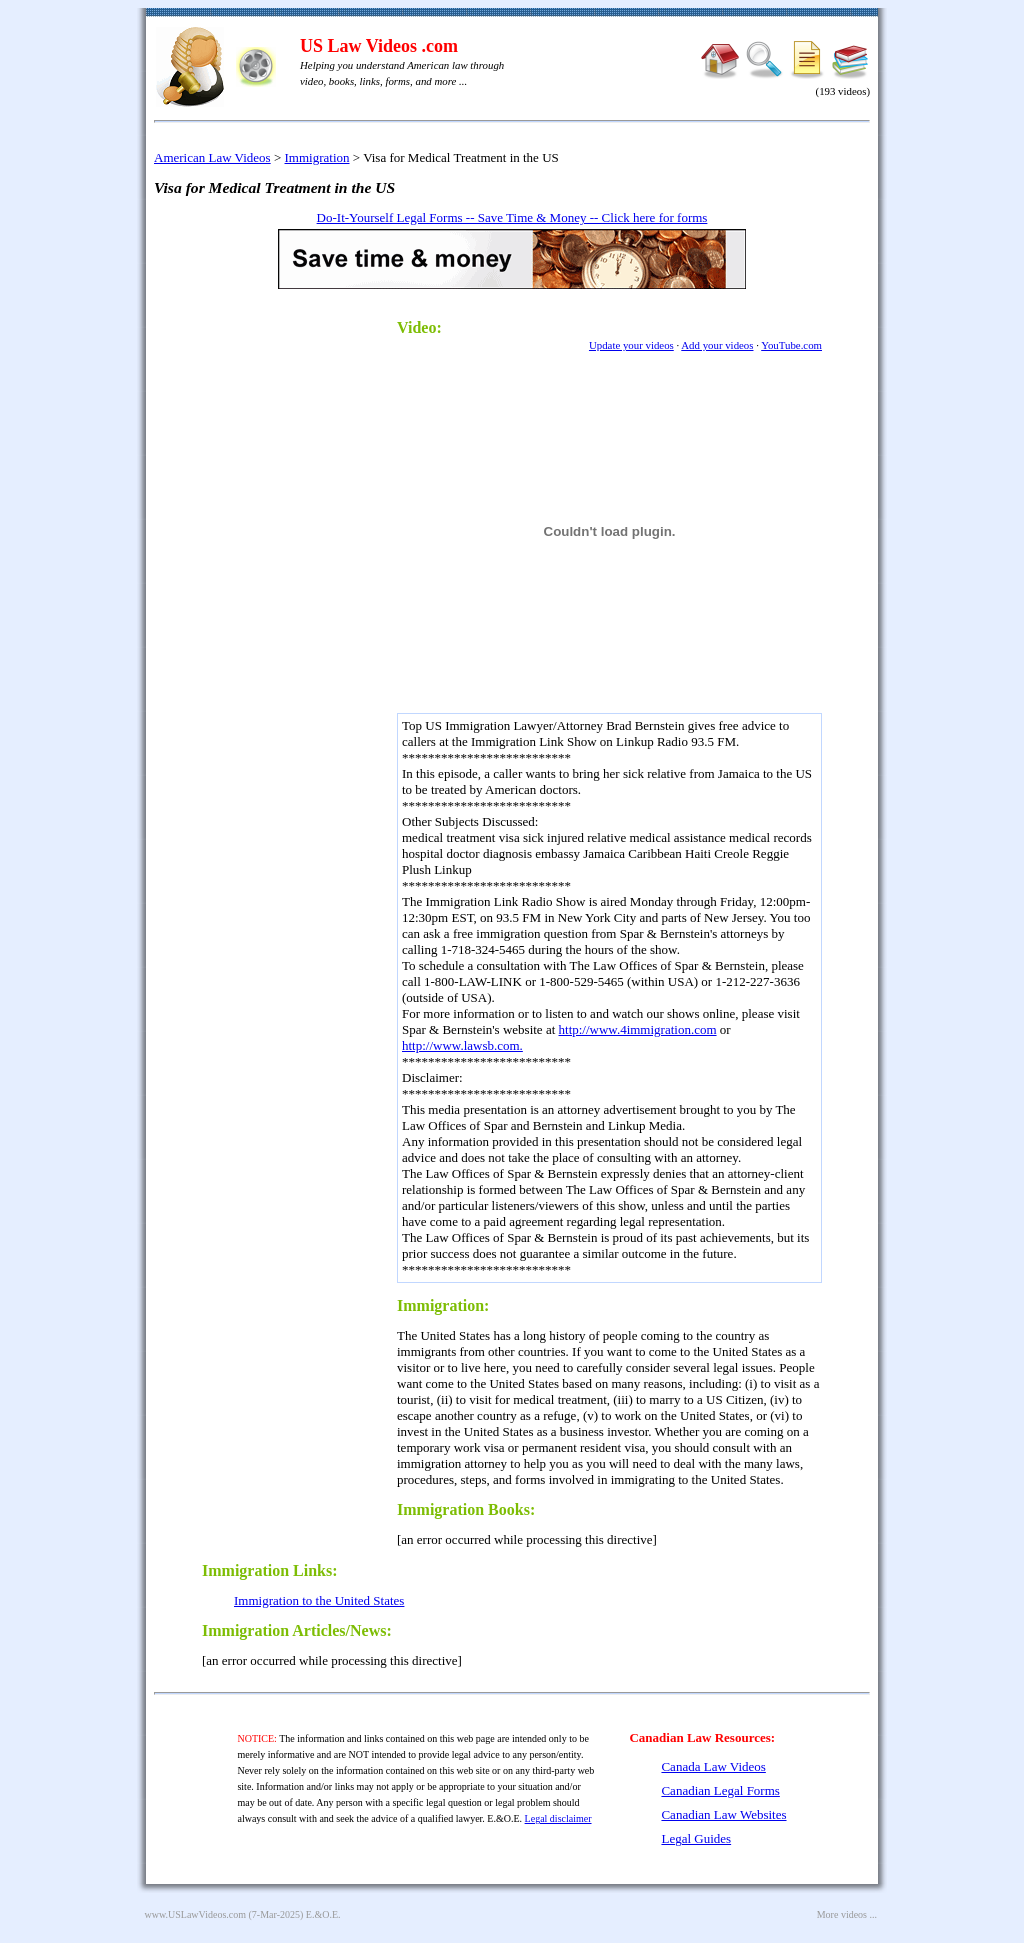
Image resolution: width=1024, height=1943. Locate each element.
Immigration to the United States (319, 1600)
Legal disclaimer (558, 1818)
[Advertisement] (292, 606)
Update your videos (631, 345)
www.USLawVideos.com (196, 1914)
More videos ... (847, 1914)
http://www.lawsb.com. (462, 1045)
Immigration (317, 157)
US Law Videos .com (379, 46)
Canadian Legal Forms (720, 1790)
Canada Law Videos (713, 1766)
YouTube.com (791, 345)
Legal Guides (696, 1838)
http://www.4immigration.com (638, 1029)
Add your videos (717, 345)
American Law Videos (212, 157)
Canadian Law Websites (723, 1814)
